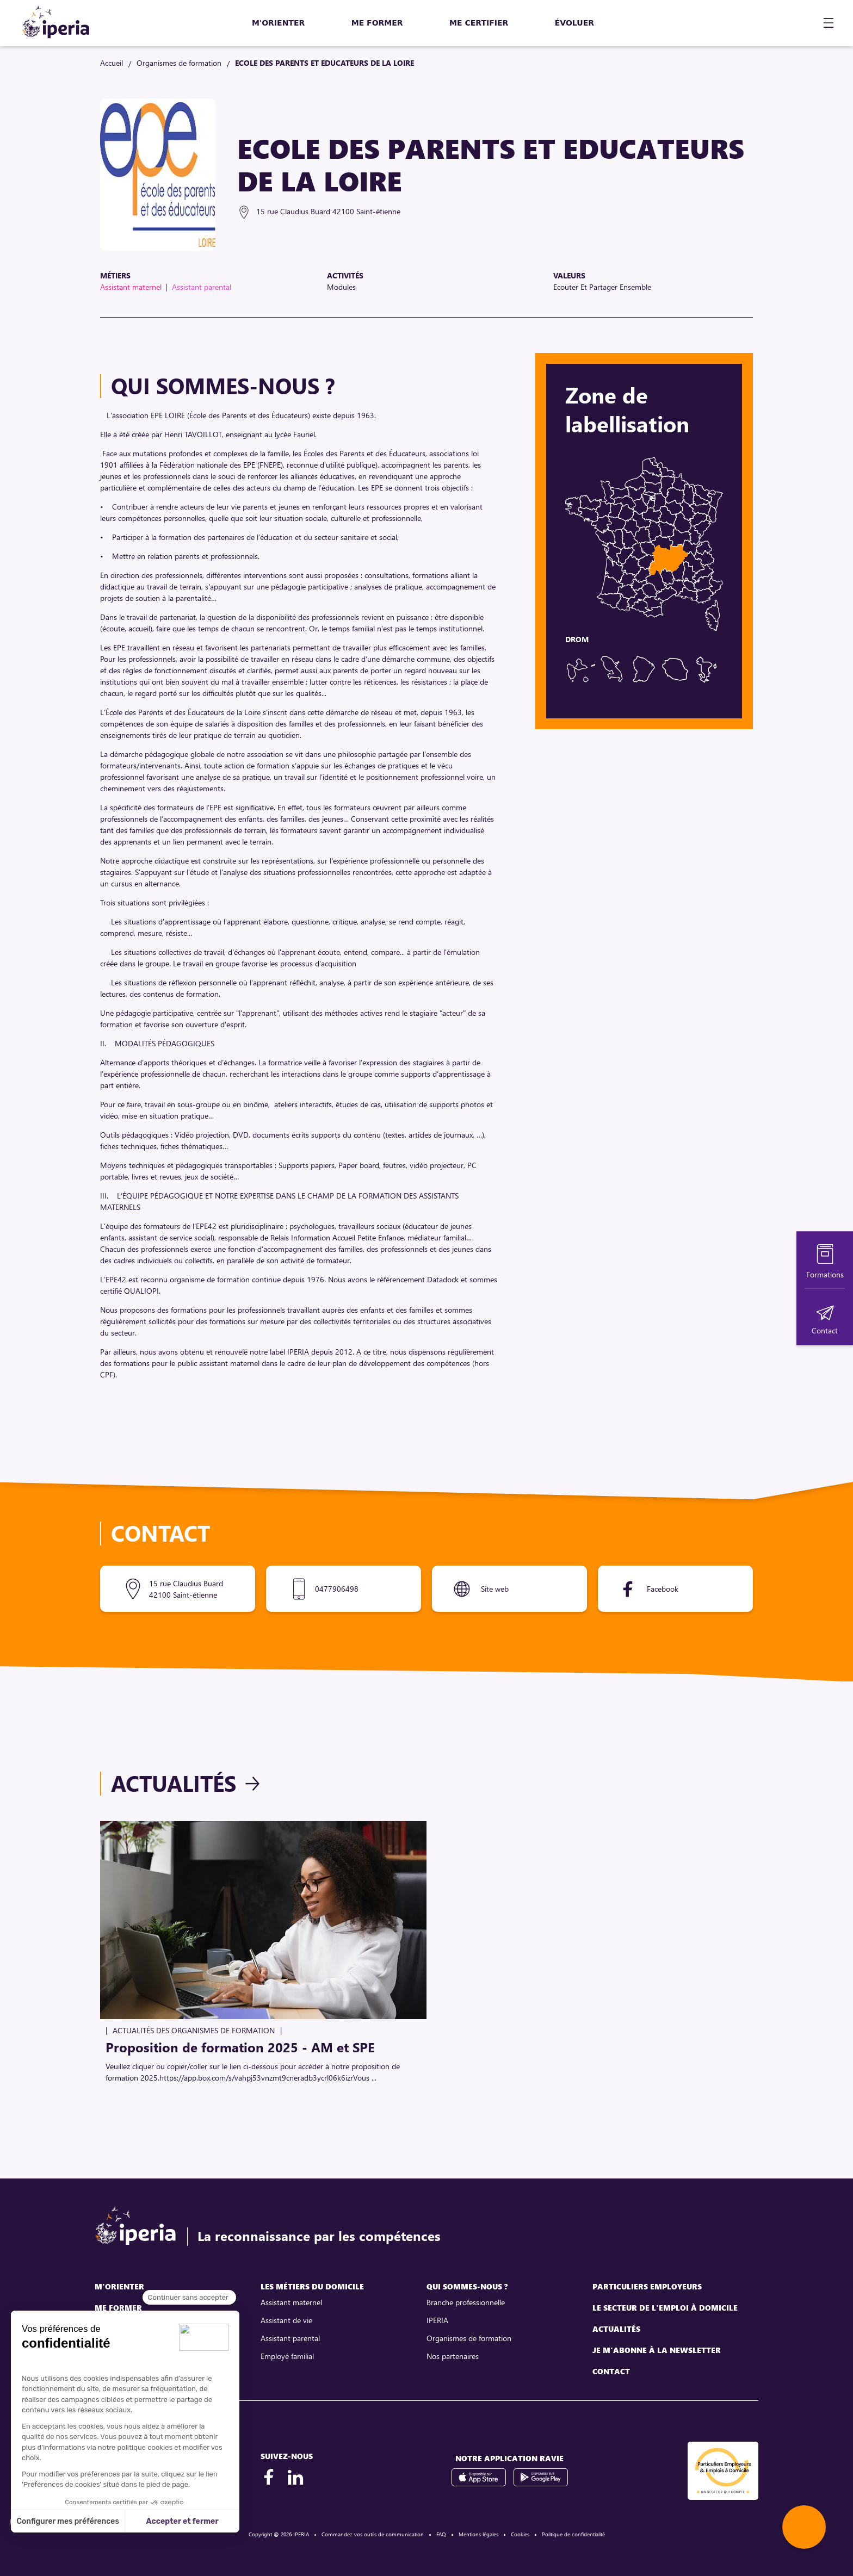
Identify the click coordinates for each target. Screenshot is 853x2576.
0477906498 (336, 1589)
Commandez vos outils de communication (373, 2534)
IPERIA (437, 2320)
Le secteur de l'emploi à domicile (665, 2307)
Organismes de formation (179, 63)
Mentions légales (478, 2534)
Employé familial (287, 2356)
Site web (495, 1589)
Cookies (520, 2534)
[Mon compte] (799, 23)
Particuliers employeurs (647, 2286)
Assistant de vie (286, 2320)
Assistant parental (290, 2338)
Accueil (111, 63)
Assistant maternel (291, 2302)
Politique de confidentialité (573, 2534)
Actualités (173, 1782)
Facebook (662, 1589)
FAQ (441, 2534)
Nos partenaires (452, 2356)
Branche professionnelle (465, 2302)
